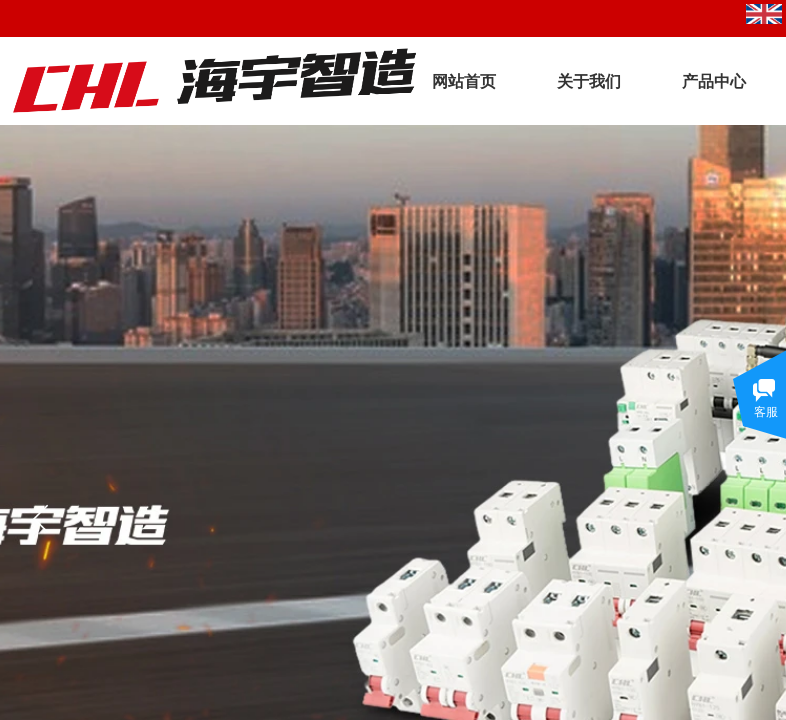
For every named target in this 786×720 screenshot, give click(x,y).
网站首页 (464, 81)
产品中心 (714, 81)
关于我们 (589, 81)
